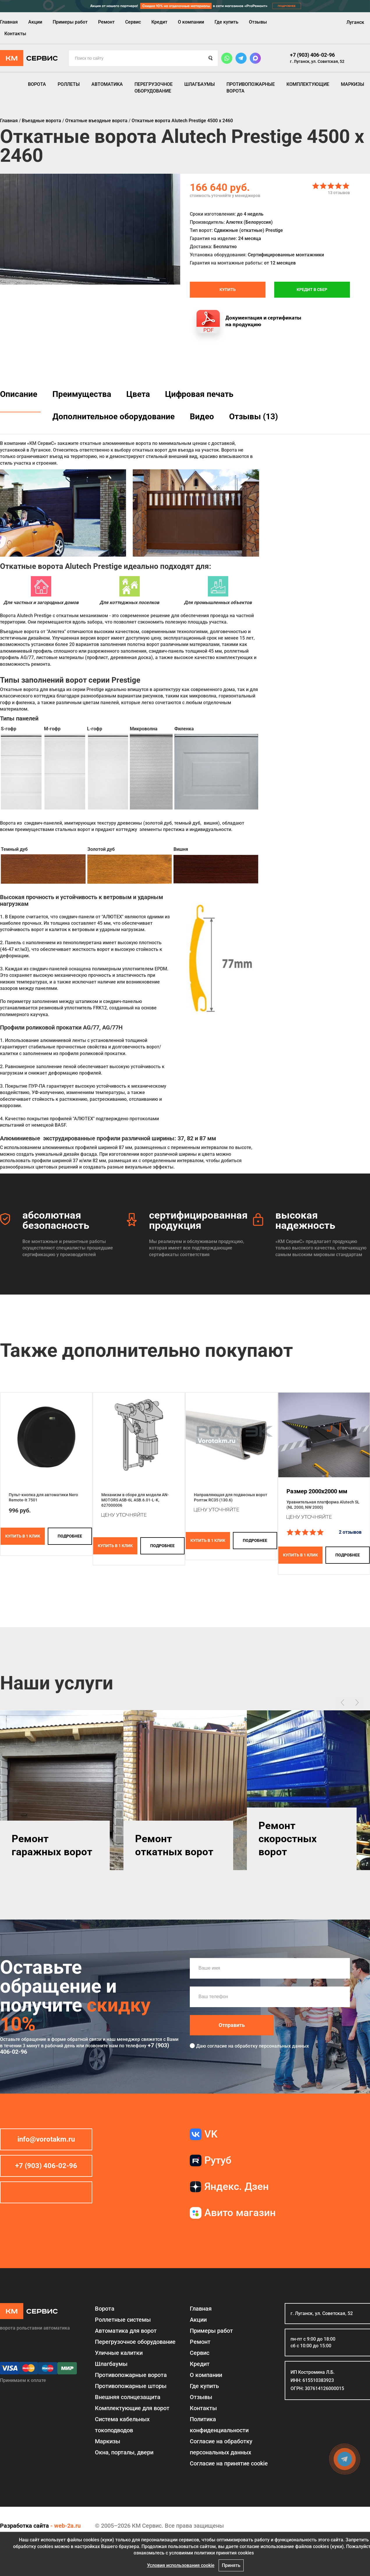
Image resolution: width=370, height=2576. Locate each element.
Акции (35, 22)
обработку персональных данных (272, 2046)
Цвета (138, 394)
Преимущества (81, 394)
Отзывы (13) (253, 416)
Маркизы (352, 84)
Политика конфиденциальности (219, 2425)
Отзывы (258, 22)
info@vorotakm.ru (46, 2139)
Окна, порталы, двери (124, 2452)
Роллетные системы (123, 2319)
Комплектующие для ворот (132, 2408)
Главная (9, 22)
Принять (231, 2565)
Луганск (355, 22)
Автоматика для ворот (126, 2330)
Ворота (37, 84)
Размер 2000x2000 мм (316, 1491)
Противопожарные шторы (131, 2386)
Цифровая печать (199, 394)
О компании (191, 22)
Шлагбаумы (199, 84)
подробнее (70, 1536)
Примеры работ (70, 22)
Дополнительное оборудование (113, 416)
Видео (202, 416)
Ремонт (106, 22)
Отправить (232, 2025)
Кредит (159, 22)
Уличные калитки (119, 2352)
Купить (227, 289)
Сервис (133, 22)
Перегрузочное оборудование (153, 87)
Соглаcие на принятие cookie (229, 2463)
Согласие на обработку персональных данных (221, 2447)
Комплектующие (307, 84)
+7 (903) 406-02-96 (312, 55)
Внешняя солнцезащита (127, 2397)
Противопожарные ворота (250, 87)
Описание (18, 394)
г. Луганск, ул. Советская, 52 (317, 61)
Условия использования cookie (181, 2565)
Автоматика (107, 84)
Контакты (15, 33)
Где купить (226, 22)
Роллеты (69, 84)
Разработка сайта (24, 2525)
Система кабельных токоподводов (122, 2425)
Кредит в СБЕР (312, 289)
